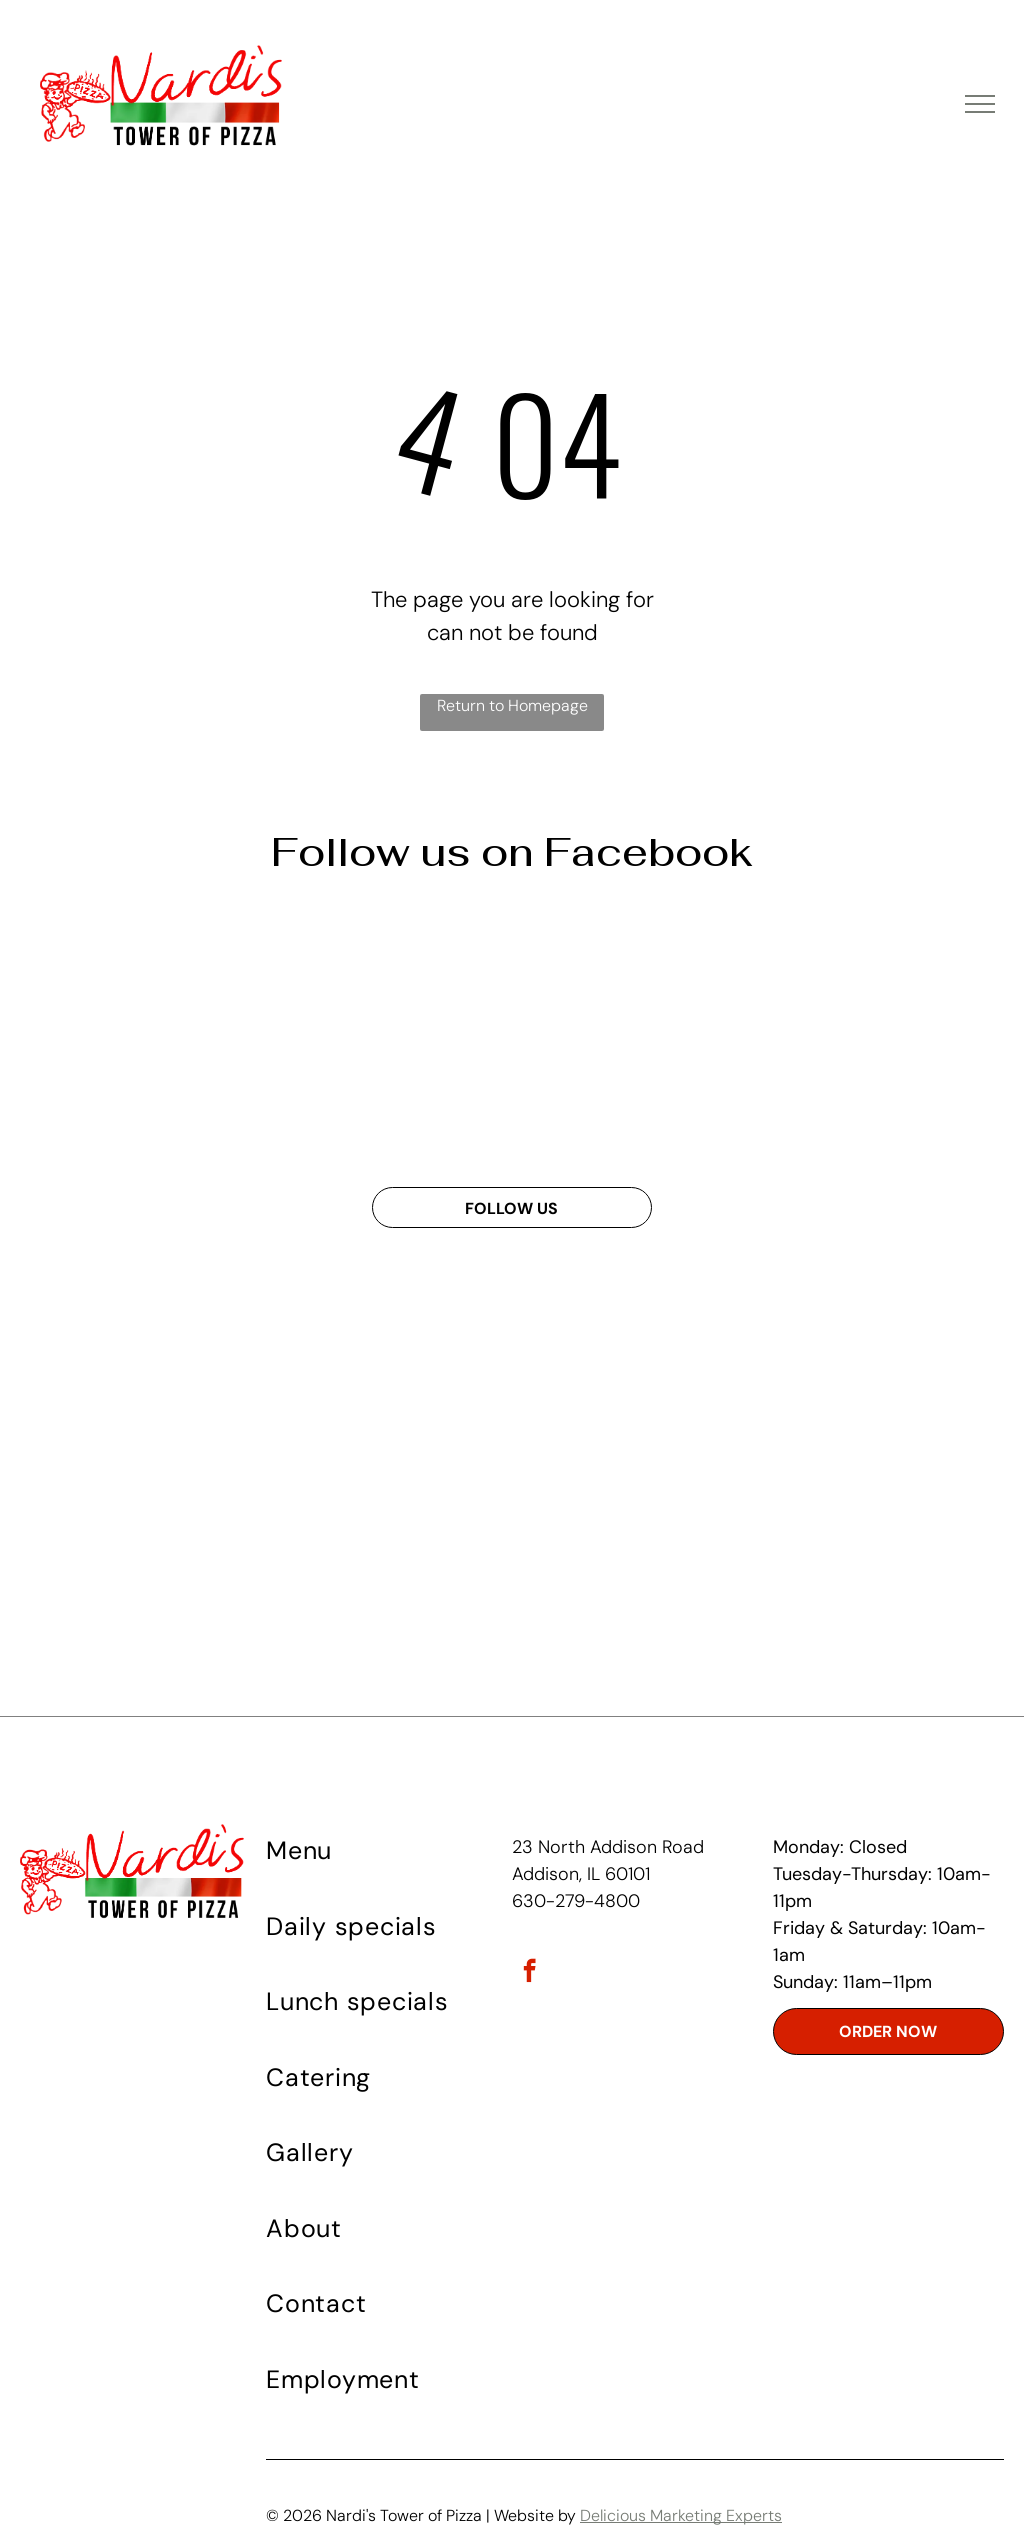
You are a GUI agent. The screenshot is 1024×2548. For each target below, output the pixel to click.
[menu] (980, 104)
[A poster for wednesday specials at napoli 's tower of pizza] (396, 1033)
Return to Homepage (512, 705)
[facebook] (529, 1973)
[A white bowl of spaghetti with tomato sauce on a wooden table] (627, 1033)
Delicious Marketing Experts (681, 2515)
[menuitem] (387, 1862)
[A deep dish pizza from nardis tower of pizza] (858, 1033)
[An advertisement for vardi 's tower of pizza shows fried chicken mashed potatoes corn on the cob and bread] (165, 1033)
